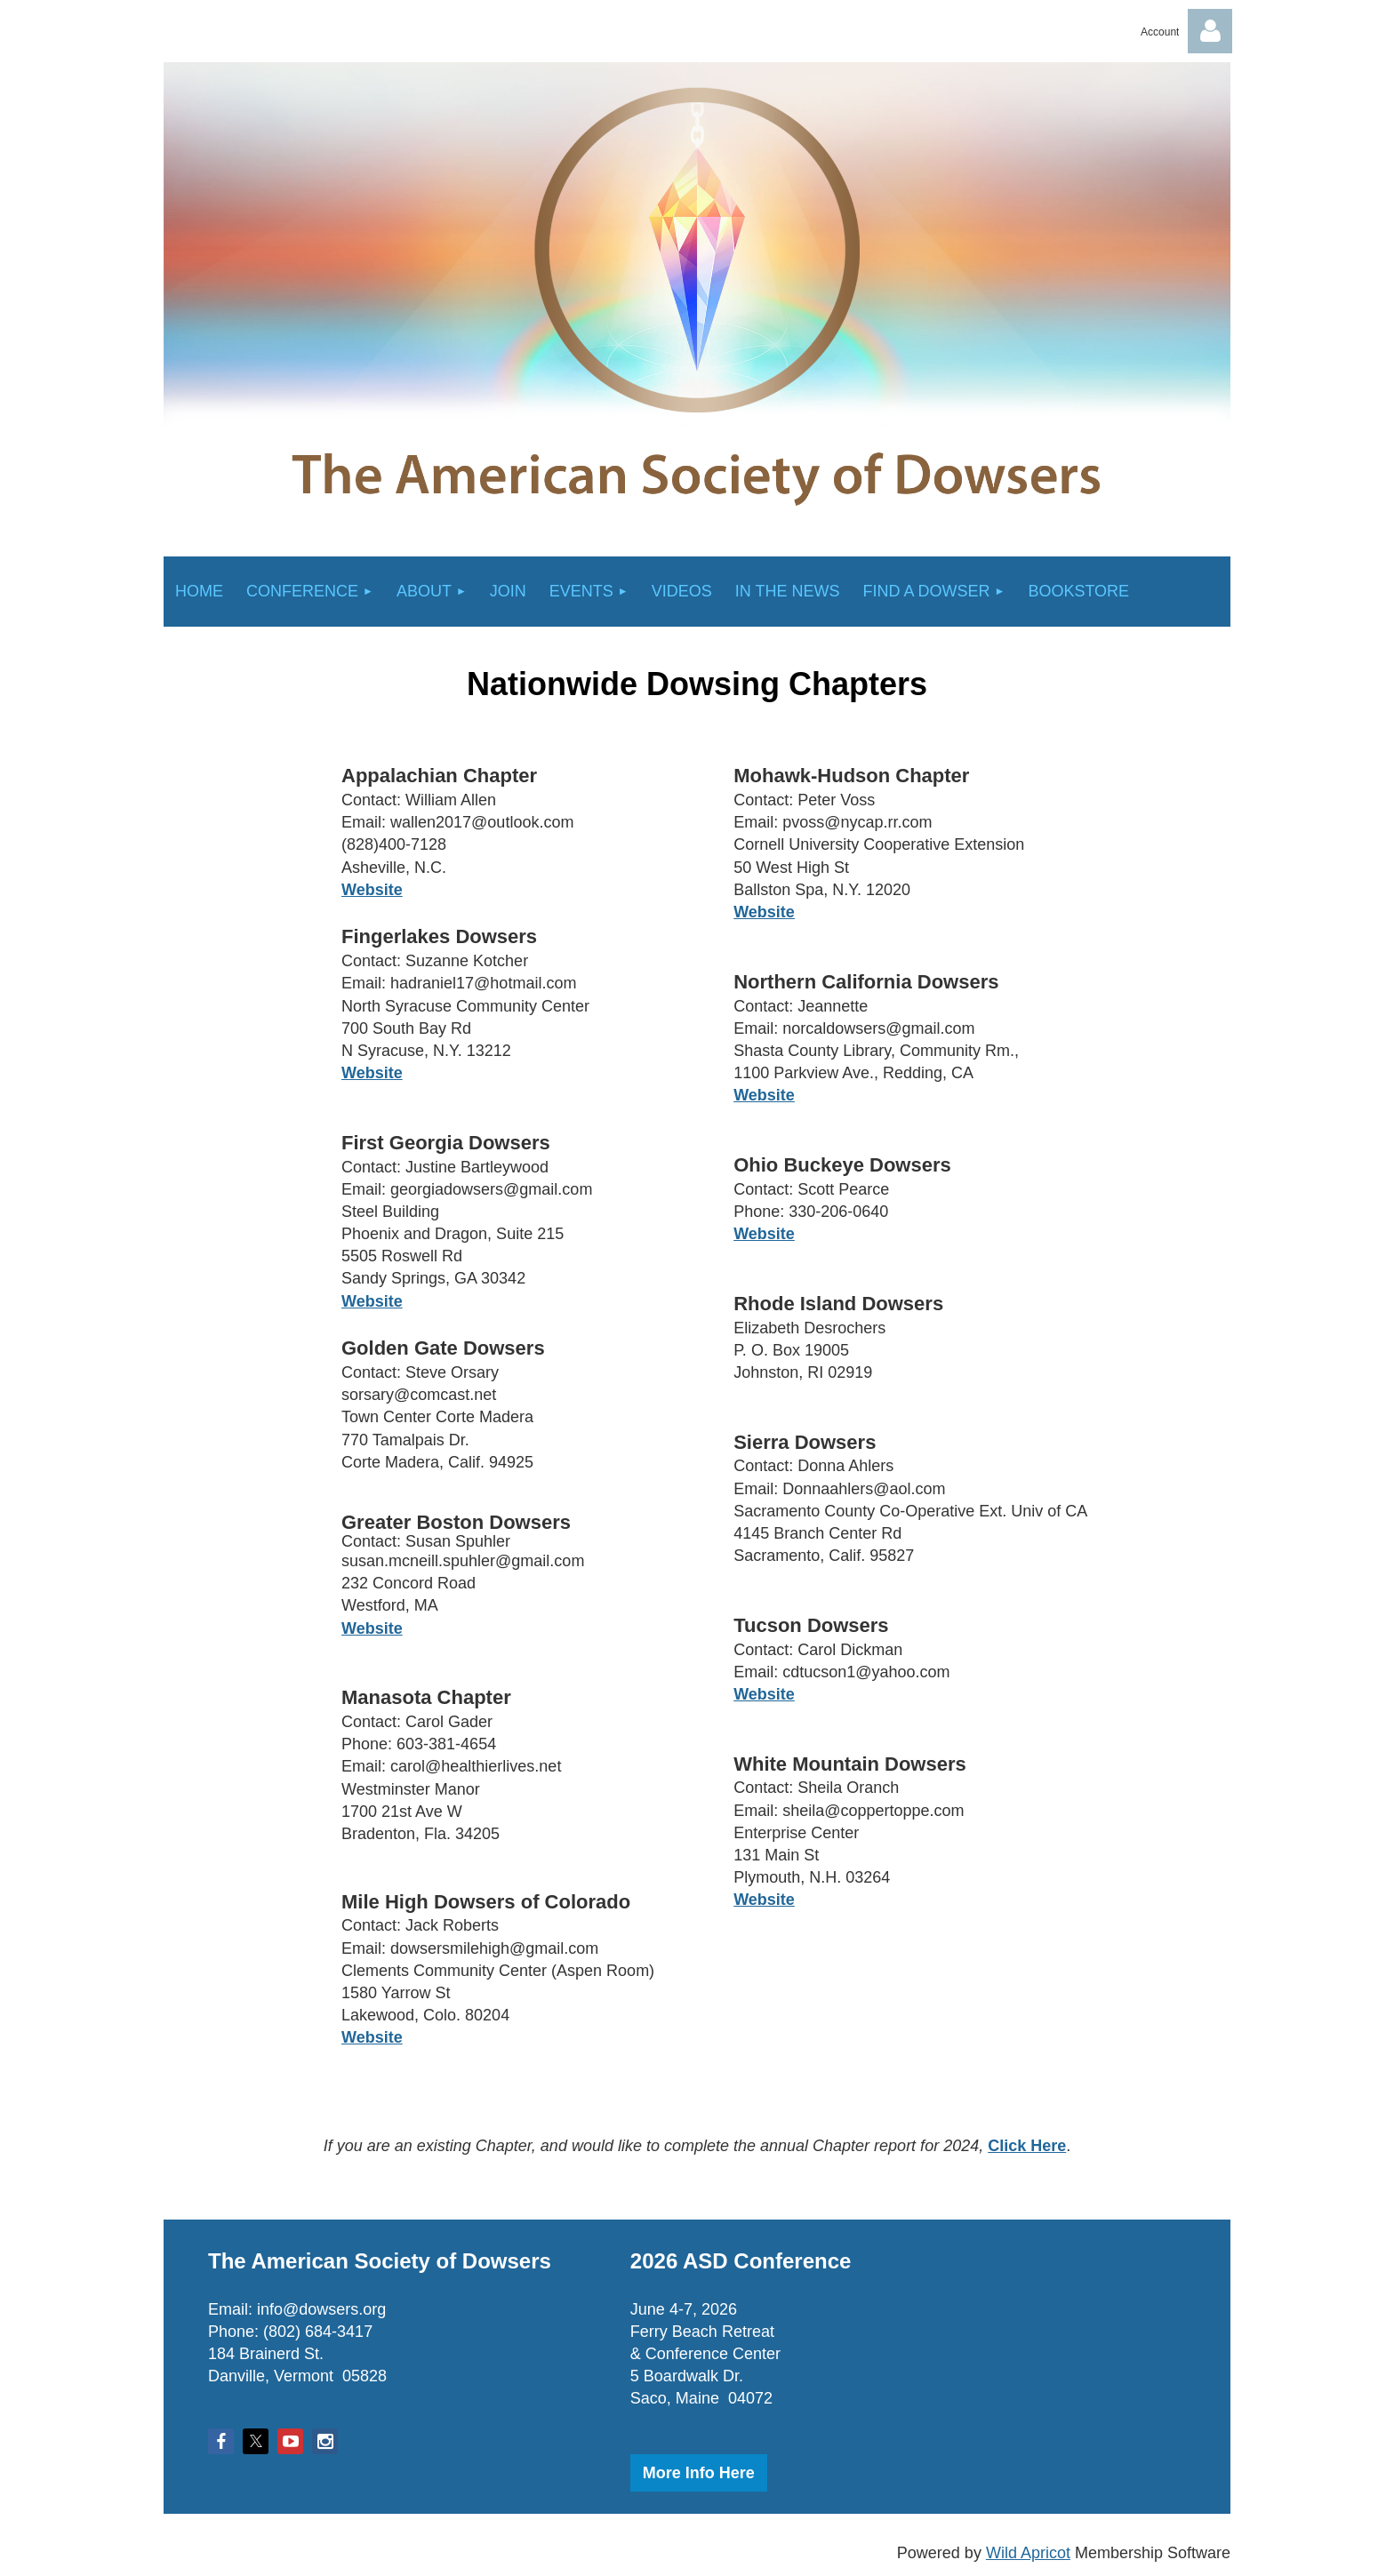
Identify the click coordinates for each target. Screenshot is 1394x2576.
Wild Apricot (1028, 2553)
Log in (1210, 31)
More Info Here (699, 2473)
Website (764, 1694)
